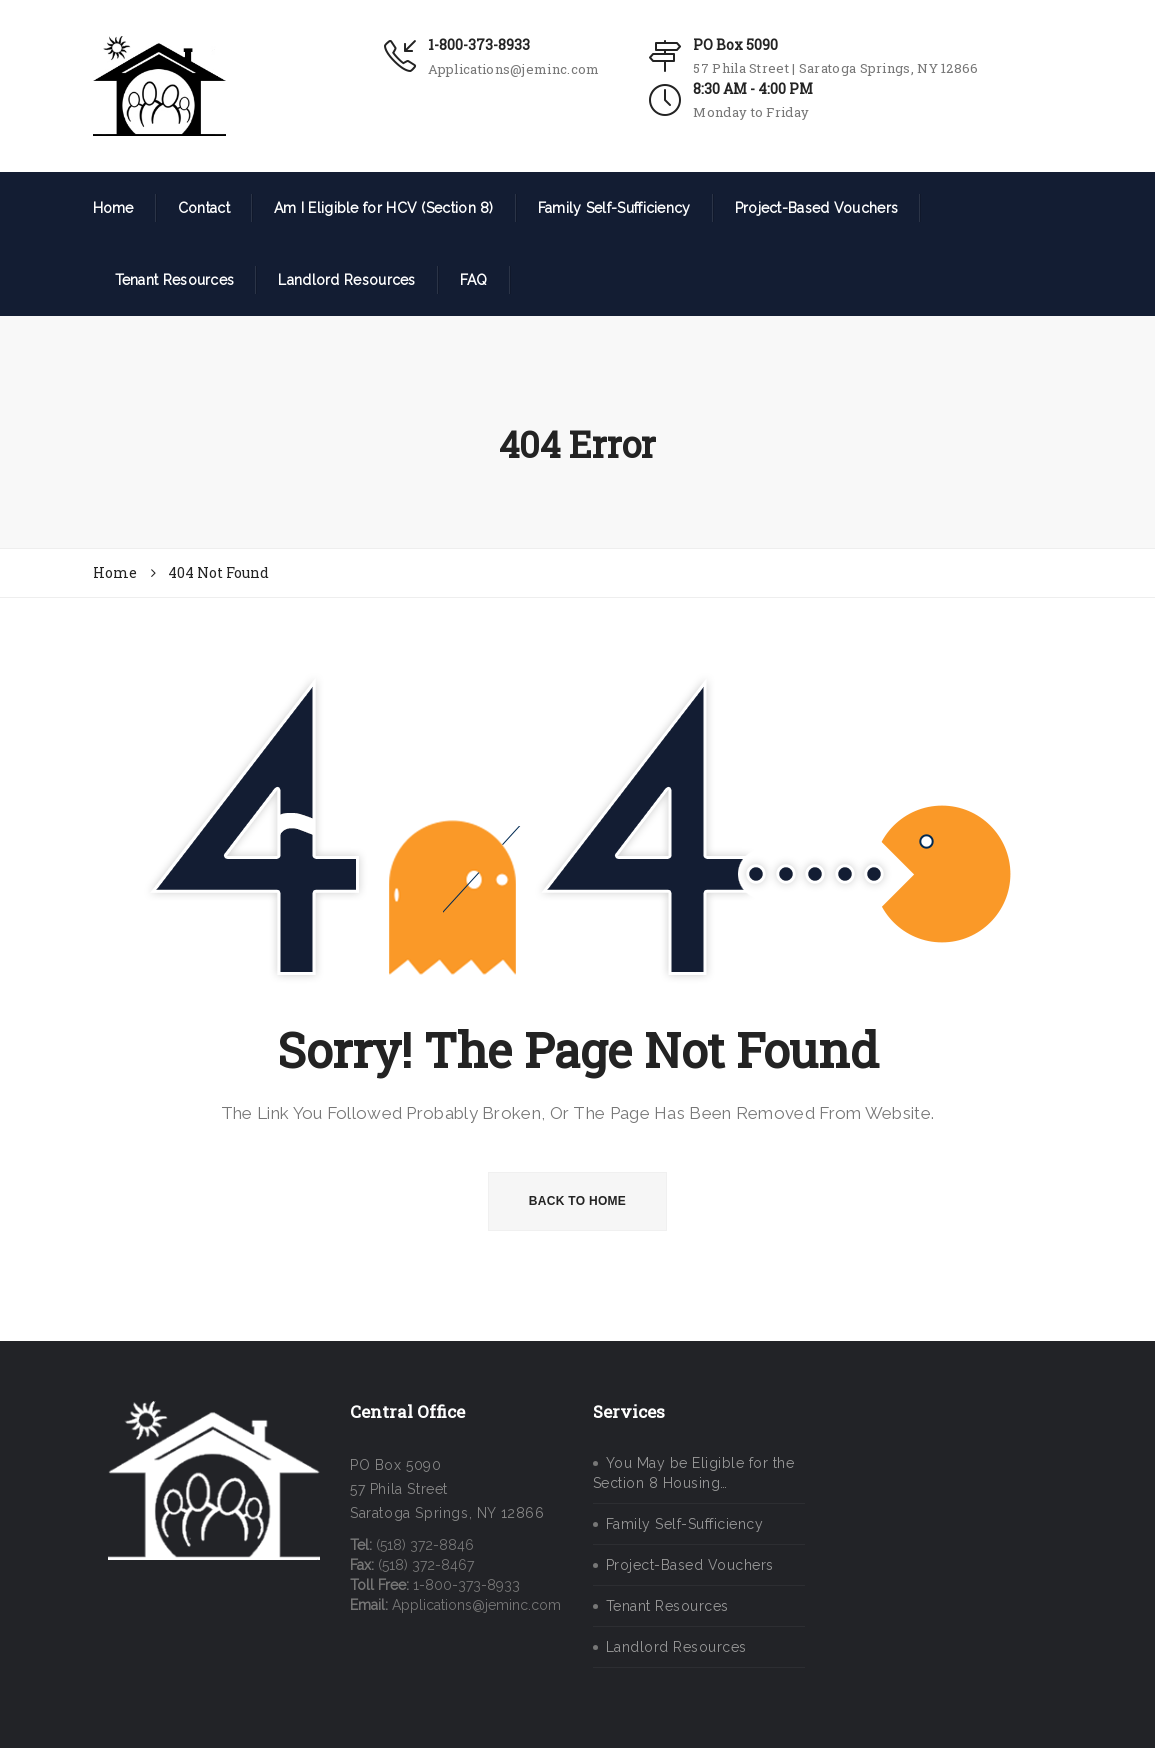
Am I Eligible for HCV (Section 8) (384, 208)
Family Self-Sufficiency (614, 208)
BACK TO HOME (577, 1201)
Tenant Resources (175, 280)
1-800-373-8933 (479, 44)
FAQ (474, 280)
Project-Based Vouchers (817, 208)
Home (113, 208)
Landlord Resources (346, 280)
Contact (204, 208)
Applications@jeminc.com (514, 69)
